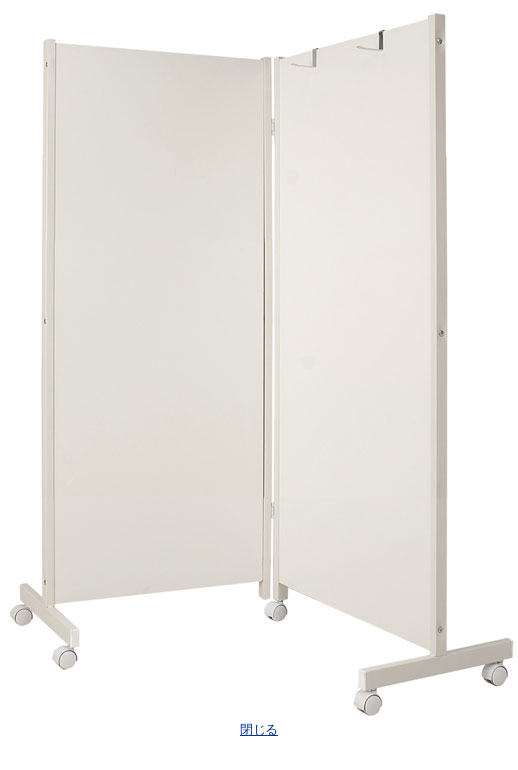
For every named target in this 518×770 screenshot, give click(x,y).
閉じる (259, 729)
